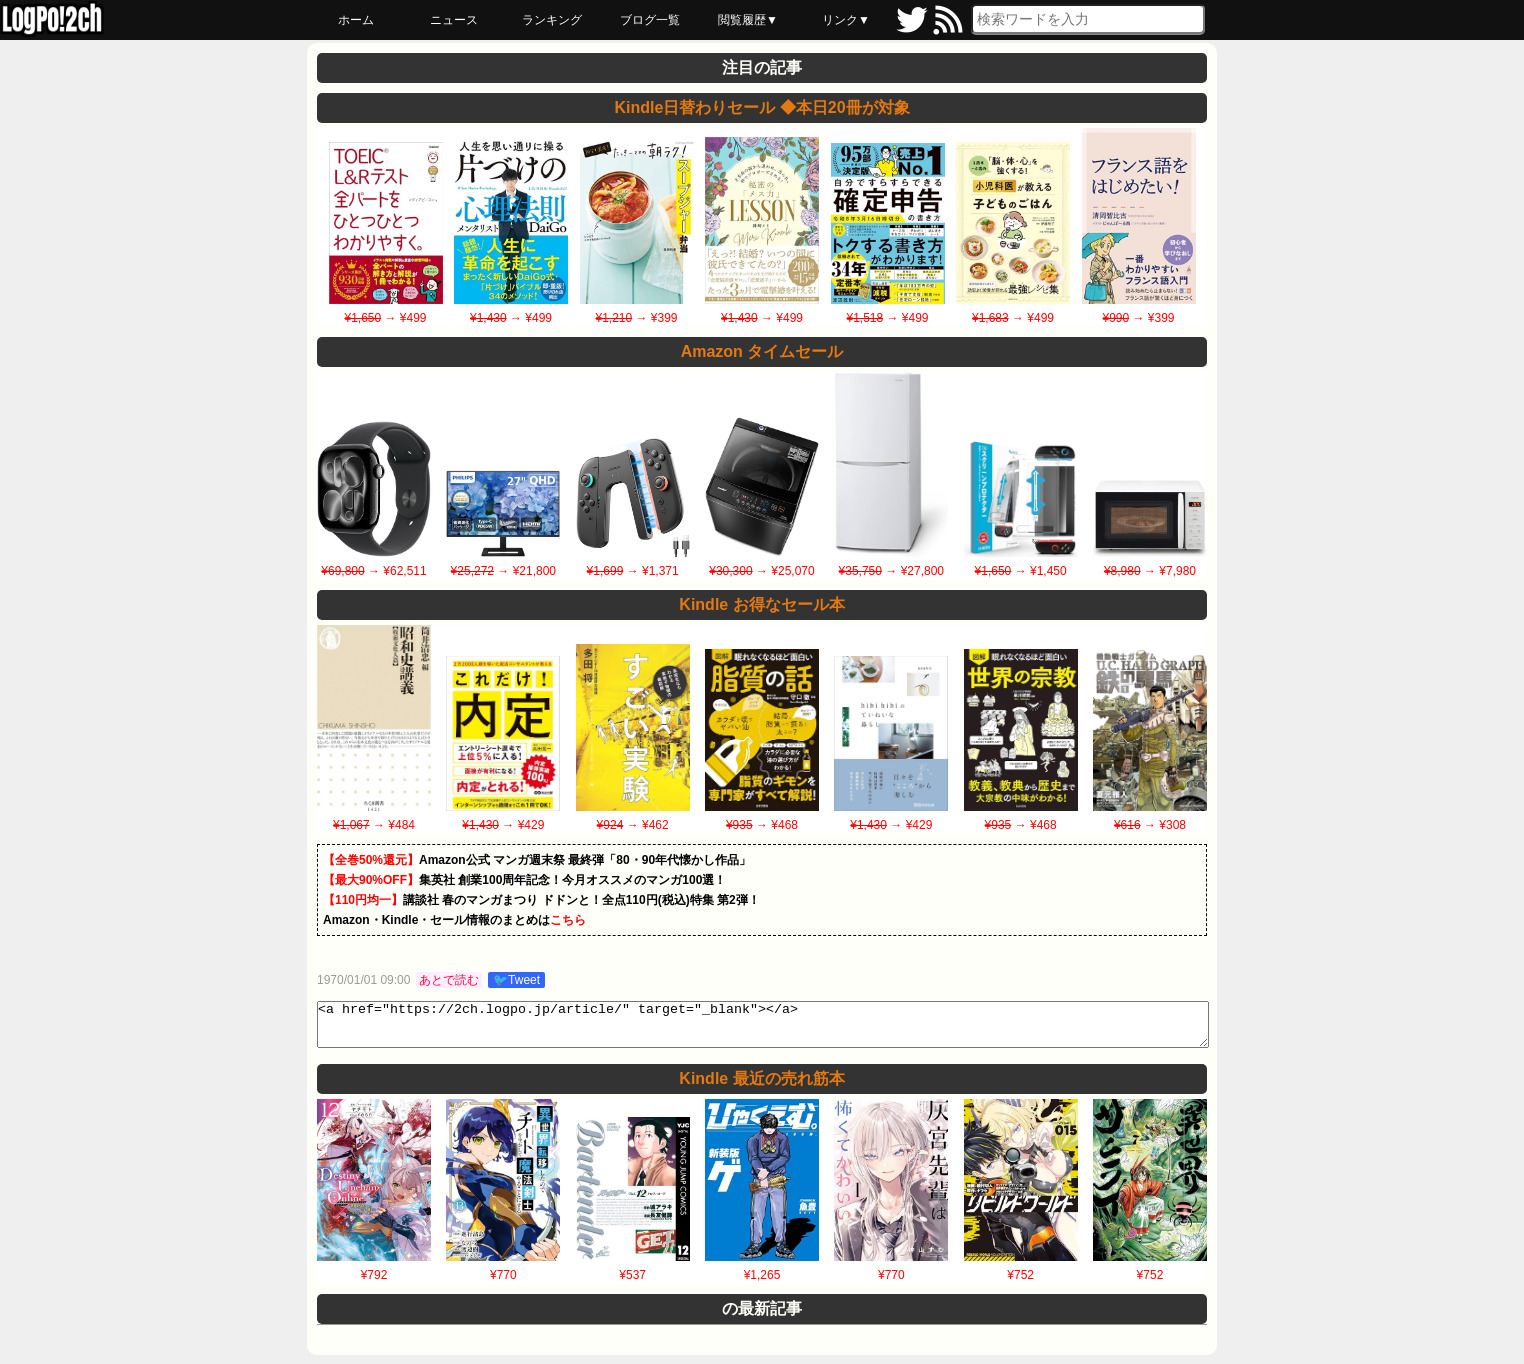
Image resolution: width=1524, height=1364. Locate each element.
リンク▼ (846, 20)
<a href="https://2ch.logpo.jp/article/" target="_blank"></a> (763, 1029)
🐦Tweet (516, 980)
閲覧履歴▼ (748, 20)
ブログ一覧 (650, 20)
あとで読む (449, 980)
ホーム (356, 20)
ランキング (552, 20)
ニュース (454, 20)
